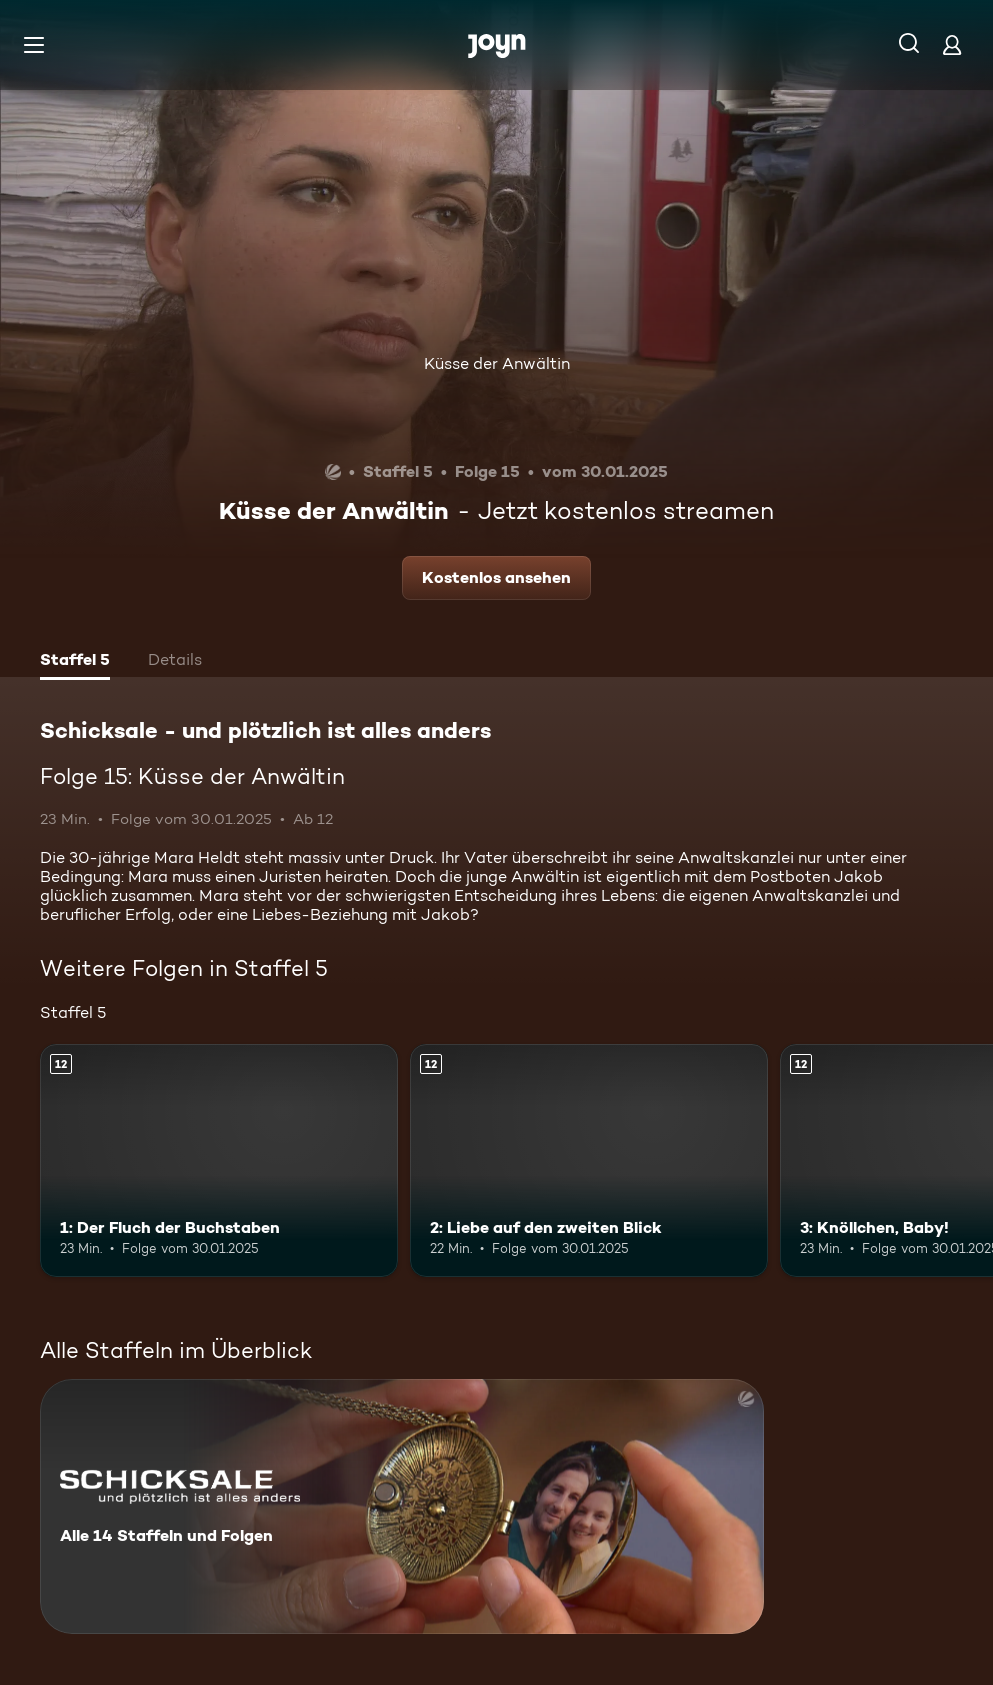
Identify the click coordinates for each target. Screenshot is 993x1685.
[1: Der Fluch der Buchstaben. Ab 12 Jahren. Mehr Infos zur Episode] (219, 1160)
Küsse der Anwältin (497, 363)
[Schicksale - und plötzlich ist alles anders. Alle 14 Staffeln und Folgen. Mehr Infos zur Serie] (402, 1506)
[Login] (952, 44)
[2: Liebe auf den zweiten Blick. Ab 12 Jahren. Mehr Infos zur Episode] (589, 1160)
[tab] (75, 662)
